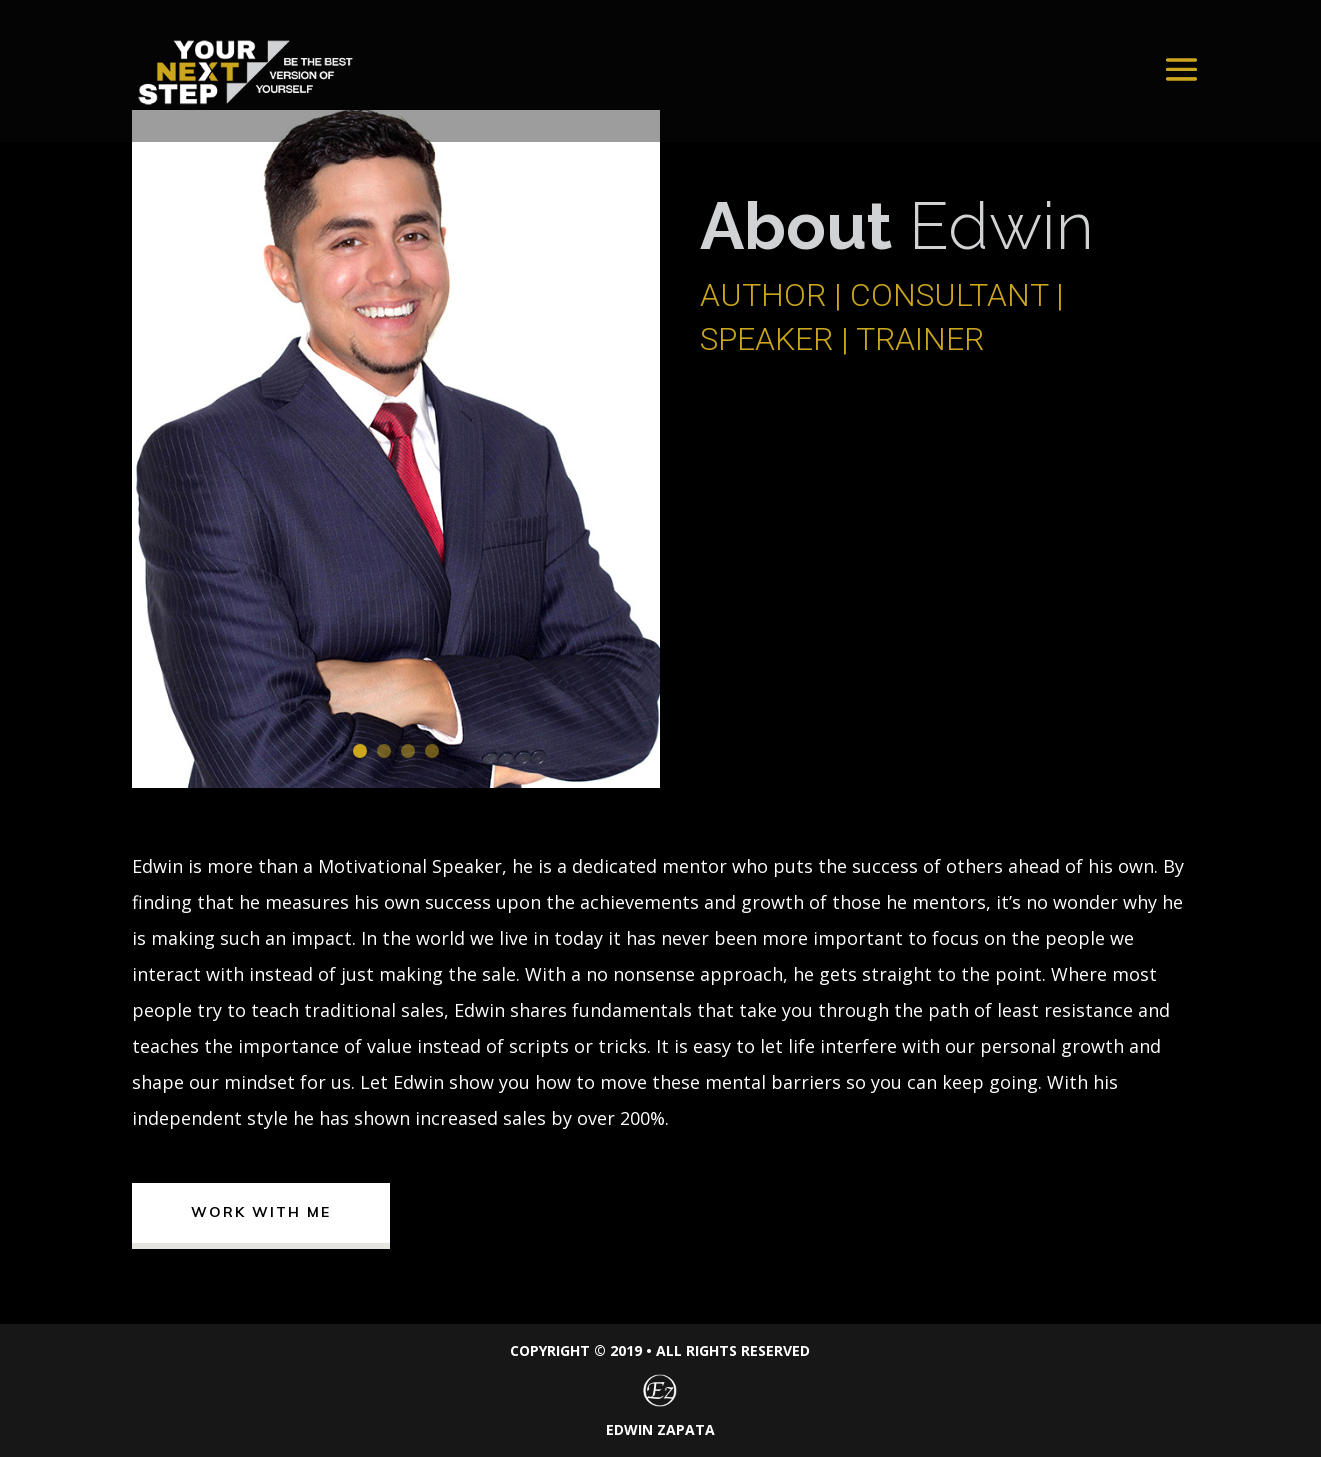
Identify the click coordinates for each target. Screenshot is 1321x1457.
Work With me (261, 1212)
